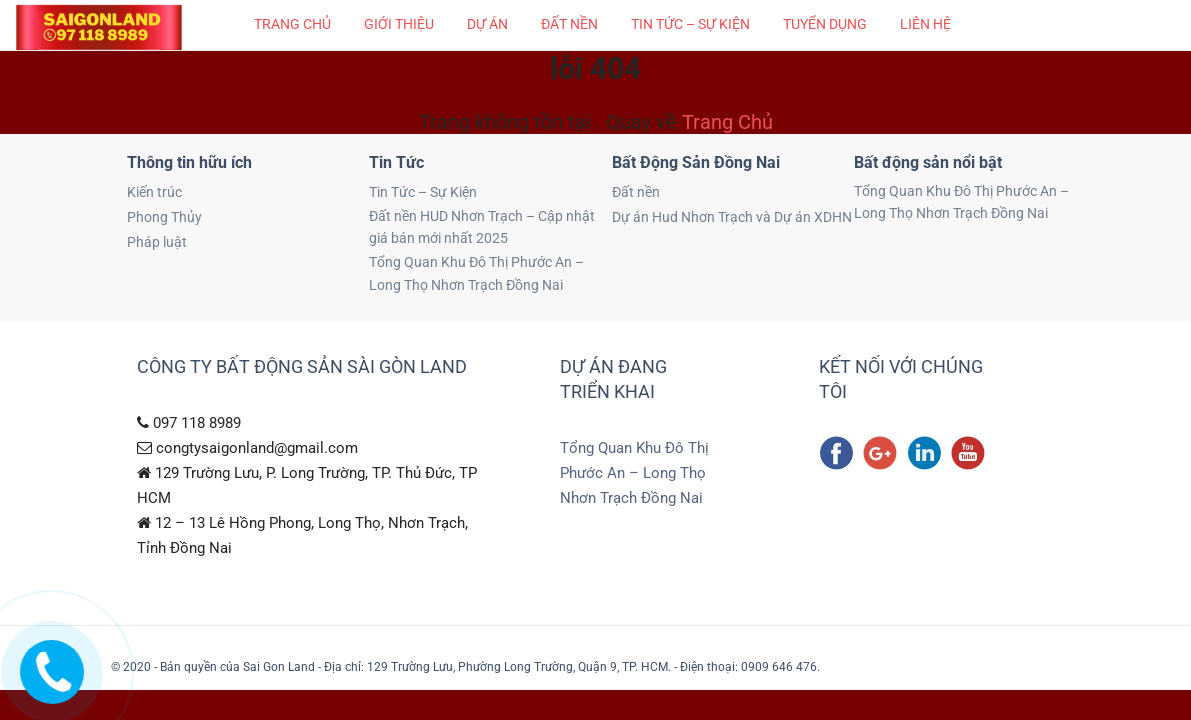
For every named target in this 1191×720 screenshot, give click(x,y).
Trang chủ (292, 24)
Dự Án (487, 24)
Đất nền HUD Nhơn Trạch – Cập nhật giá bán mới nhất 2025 (482, 227)
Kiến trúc (154, 192)
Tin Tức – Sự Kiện (690, 24)
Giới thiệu (399, 24)
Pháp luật (157, 242)
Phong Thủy (164, 217)
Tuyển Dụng (825, 24)
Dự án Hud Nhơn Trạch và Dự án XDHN (732, 217)
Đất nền (569, 24)
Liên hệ (925, 24)
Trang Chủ (727, 122)
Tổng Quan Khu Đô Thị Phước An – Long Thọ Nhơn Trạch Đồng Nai (476, 273)
